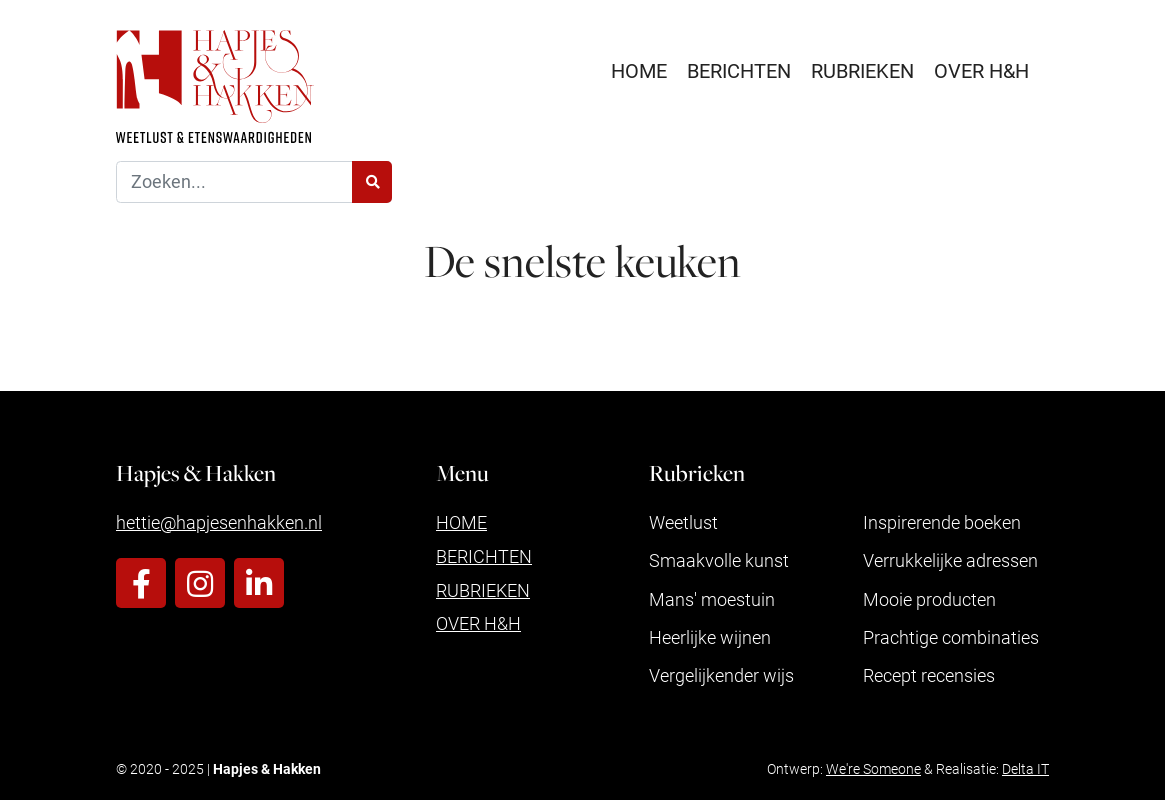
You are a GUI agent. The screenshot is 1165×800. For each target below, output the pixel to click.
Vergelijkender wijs (721, 675)
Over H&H (981, 70)
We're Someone (873, 768)
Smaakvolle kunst (719, 560)
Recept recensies (929, 675)
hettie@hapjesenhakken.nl (219, 522)
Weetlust (683, 522)
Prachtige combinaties (951, 637)
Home (639, 70)
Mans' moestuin (712, 599)
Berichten (739, 70)
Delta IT (1025, 768)
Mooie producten (929, 599)
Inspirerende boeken (942, 522)
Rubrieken (862, 70)
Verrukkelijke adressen (950, 560)
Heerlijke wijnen (710, 637)
